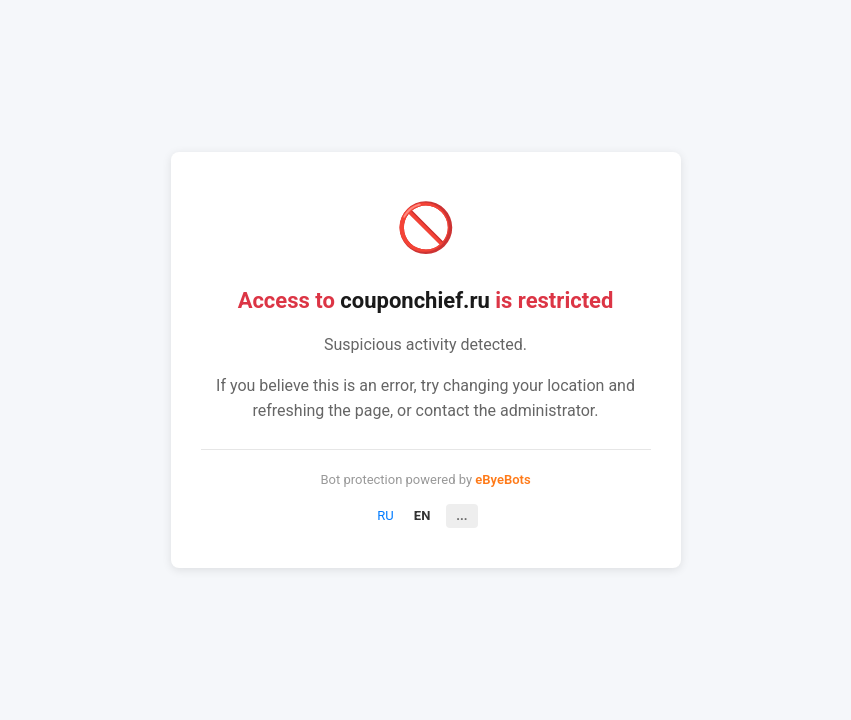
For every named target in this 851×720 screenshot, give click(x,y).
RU (385, 515)
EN (422, 515)
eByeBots (502, 479)
